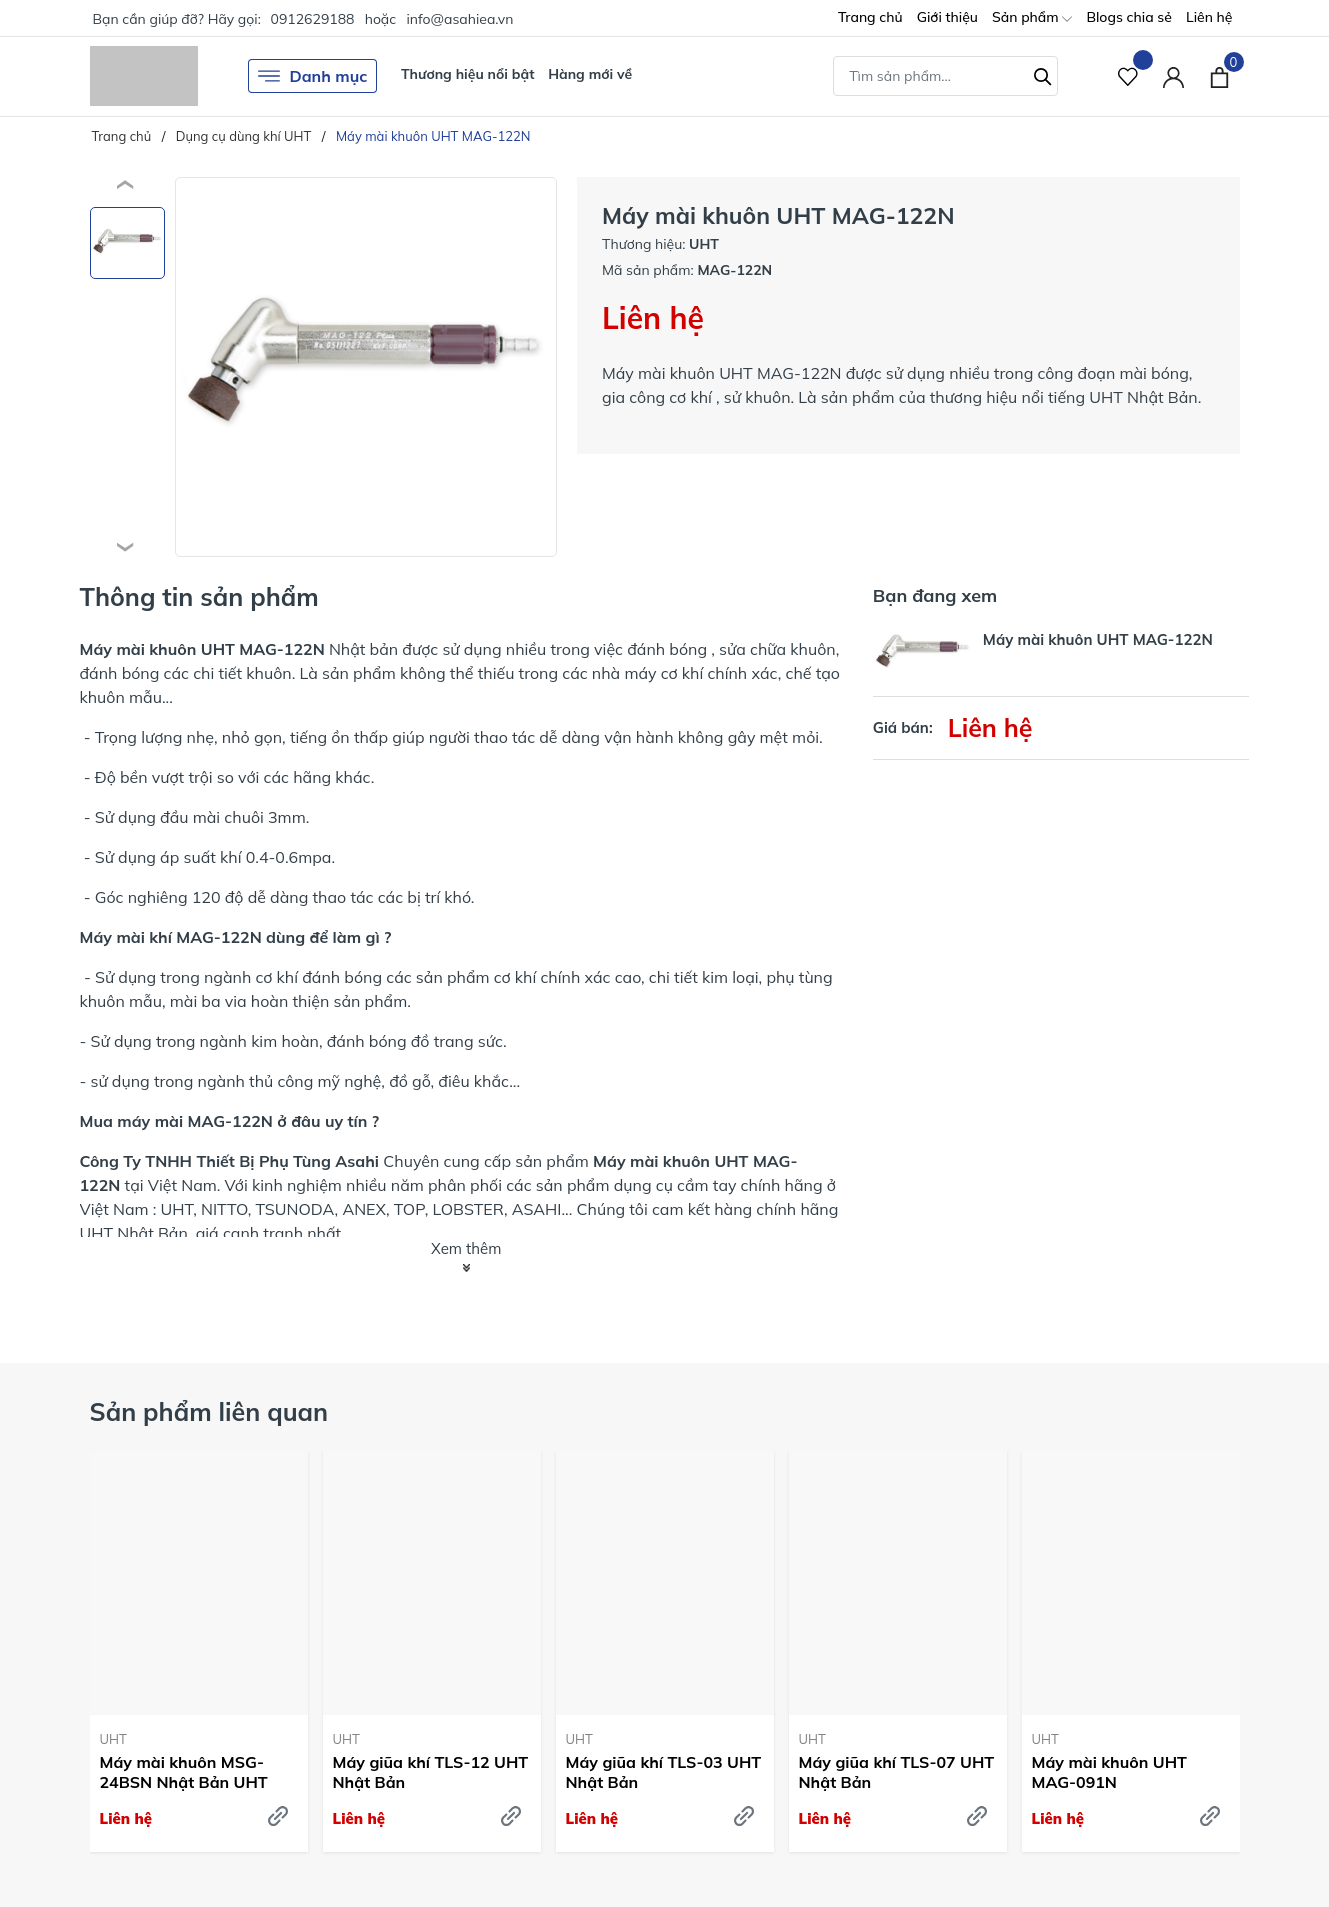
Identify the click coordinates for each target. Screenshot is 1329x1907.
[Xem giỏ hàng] (1219, 76)
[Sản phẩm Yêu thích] (1128, 76)
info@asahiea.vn (459, 19)
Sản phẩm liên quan (209, 1411)
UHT (113, 1739)
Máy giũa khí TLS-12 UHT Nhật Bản (431, 1772)
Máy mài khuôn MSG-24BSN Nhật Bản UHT (184, 1772)
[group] (366, 367)
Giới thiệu (947, 17)
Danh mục (313, 76)
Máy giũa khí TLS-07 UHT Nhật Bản (897, 1772)
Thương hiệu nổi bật (468, 74)
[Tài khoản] (1173, 76)
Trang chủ (870, 17)
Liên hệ (1209, 17)
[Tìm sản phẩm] (945, 76)
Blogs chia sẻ (1129, 17)
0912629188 (312, 19)
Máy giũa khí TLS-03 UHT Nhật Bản (664, 1772)
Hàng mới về (590, 74)
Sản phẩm (1032, 18)
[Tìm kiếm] (1043, 74)
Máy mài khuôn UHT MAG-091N (1109, 1772)
